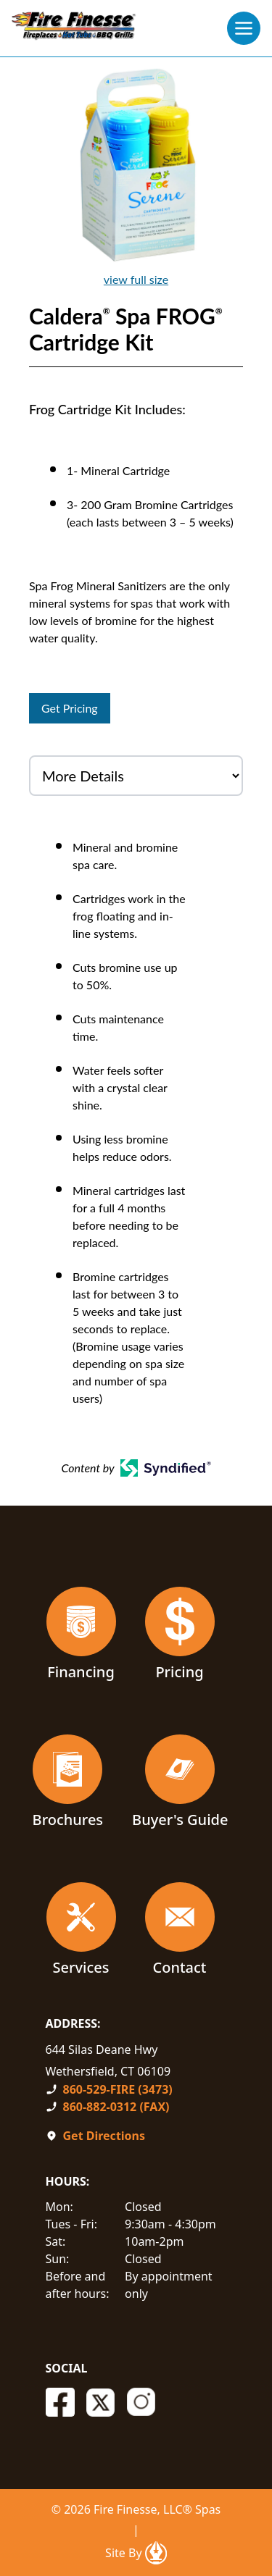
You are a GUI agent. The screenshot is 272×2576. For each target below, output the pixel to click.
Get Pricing (69, 708)
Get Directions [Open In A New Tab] (104, 2136)
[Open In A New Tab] (156, 2552)
